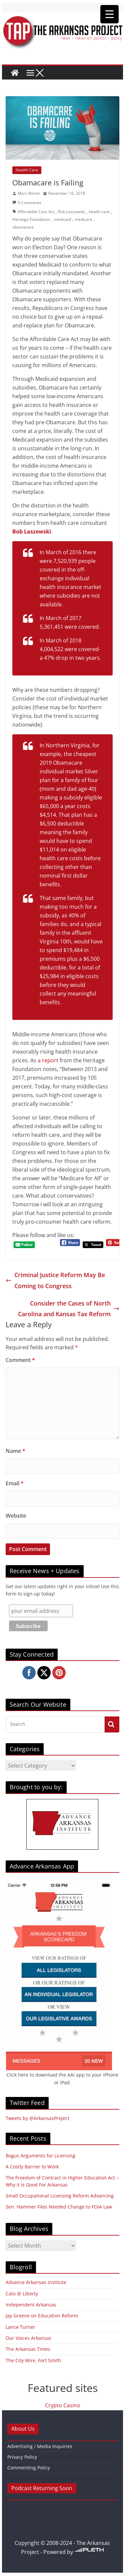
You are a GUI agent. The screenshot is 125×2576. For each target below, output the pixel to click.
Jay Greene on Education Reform (42, 2315)
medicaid (62, 219)
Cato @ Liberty (22, 2293)
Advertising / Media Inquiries (39, 2446)
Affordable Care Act (36, 211)
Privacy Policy (22, 2457)
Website (16, 1515)
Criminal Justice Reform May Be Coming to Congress (55, 1280)
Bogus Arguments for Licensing (40, 2155)
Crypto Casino (62, 2405)
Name (15, 1451)
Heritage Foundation (31, 219)
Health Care (27, 170)
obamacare (23, 227)
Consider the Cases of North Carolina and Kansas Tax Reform (68, 1308)
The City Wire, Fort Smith (33, 2360)
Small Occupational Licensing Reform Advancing (60, 2195)
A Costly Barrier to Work (32, 2166)
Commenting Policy (28, 2467)
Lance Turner (20, 2327)
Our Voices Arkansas (28, 2338)
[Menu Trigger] (109, 14)
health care (99, 211)
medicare (83, 219)
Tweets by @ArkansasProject (37, 2118)
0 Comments (26, 202)
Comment (20, 1360)
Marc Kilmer (29, 193)
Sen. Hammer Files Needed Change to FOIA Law (59, 2207)
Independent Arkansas (31, 2304)
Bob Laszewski (71, 211)
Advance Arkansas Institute (36, 2282)
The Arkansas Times (28, 2349)
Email (15, 1483)
